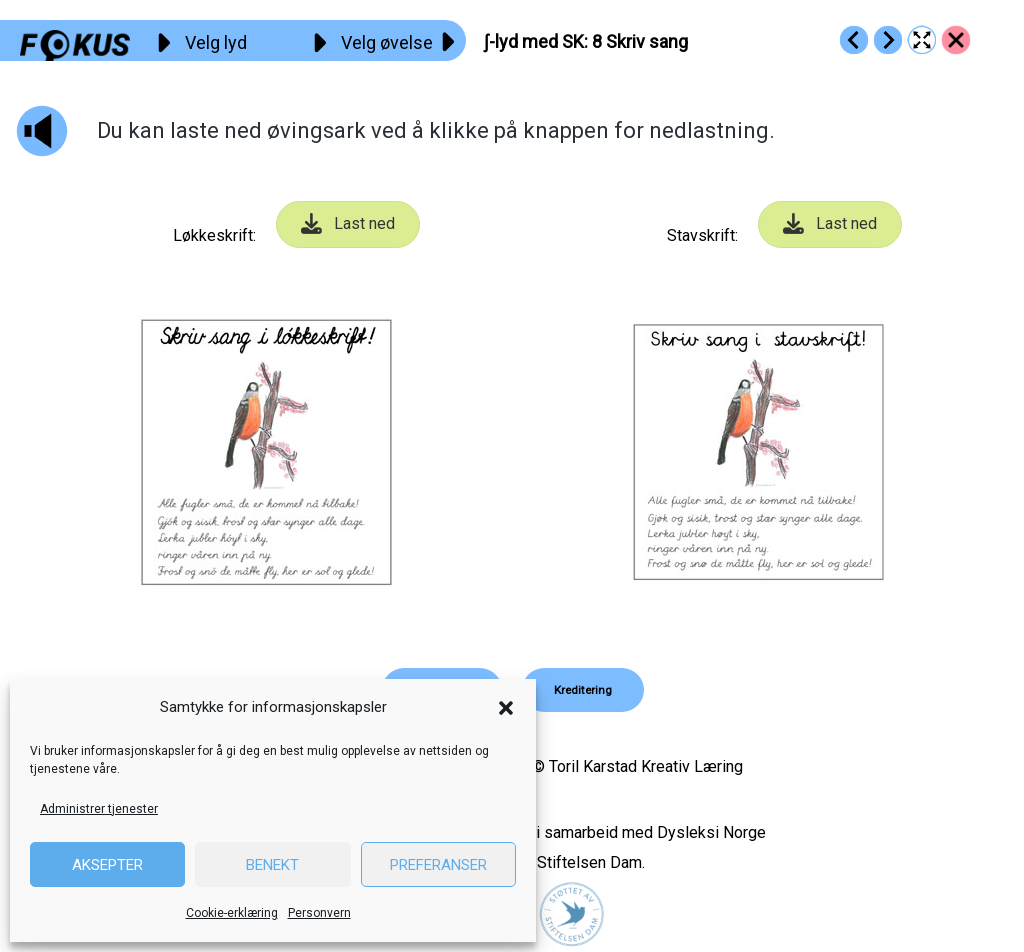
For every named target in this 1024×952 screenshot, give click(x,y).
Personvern (319, 913)
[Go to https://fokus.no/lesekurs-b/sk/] (956, 40)
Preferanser (438, 865)
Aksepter (107, 865)
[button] (506, 708)
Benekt (272, 865)
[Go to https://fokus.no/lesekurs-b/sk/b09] (888, 40)
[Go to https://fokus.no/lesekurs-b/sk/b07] (854, 40)
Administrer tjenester (99, 809)
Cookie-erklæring (232, 913)
